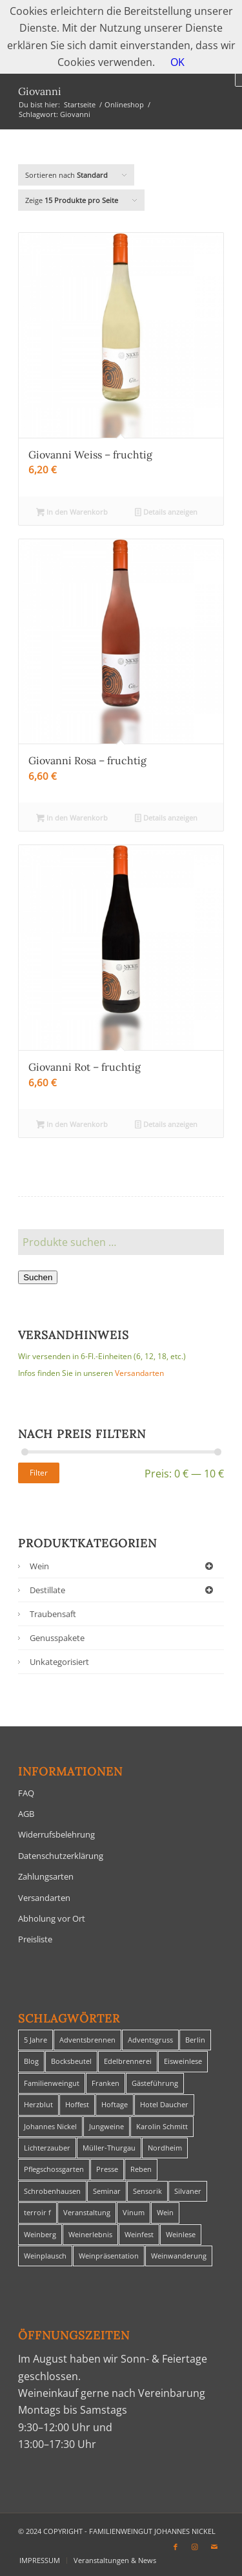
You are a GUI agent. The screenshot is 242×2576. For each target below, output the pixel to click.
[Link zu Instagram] (195, 2547)
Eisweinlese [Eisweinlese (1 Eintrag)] (183, 2061)
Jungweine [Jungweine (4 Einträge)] (106, 2126)
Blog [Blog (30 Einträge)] (31, 2061)
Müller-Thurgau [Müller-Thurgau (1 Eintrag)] (109, 2147)
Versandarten (139, 1373)
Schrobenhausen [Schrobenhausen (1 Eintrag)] (52, 2191)
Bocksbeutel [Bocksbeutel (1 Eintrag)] (71, 2061)
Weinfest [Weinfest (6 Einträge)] (139, 2234)
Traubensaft (53, 1614)
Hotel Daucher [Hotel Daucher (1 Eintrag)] (164, 2104)
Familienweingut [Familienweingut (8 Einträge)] (51, 2083)
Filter (39, 1472)
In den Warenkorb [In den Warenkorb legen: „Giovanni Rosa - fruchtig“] (72, 818)
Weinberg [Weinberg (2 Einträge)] (40, 2234)
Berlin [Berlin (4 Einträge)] (195, 2040)
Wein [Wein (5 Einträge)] (165, 2212)
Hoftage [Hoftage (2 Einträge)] (114, 2104)
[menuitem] (39, 2560)
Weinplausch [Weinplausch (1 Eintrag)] (45, 2255)
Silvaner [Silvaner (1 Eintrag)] (187, 2191)
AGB (26, 1813)
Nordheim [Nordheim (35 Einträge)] (165, 2147)
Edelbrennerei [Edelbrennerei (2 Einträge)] (128, 2061)
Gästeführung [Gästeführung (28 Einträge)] (155, 2083)
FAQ (26, 1793)
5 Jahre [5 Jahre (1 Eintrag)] (35, 2040)
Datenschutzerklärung (60, 1856)
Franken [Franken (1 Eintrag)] (105, 2083)
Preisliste (35, 1939)
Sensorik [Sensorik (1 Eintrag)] (147, 2191)
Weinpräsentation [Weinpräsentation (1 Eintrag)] (109, 2255)
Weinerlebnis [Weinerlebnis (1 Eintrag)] (90, 2234)
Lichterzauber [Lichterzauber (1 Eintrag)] (47, 2147)
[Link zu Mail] (214, 2547)
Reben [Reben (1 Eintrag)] (141, 2169)
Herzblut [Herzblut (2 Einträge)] (38, 2104)
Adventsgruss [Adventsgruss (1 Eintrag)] (150, 2040)
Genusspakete (57, 1638)
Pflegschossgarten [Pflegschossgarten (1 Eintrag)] (54, 2169)
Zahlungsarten (46, 1876)
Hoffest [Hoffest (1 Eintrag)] (77, 2104)
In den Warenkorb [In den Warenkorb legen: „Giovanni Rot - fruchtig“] (72, 1125)
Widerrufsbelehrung (56, 1834)
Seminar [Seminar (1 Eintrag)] (107, 2191)
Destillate (123, 1590)
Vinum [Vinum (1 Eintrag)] (134, 2212)
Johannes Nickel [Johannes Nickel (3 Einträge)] (50, 2126)
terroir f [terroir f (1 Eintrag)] (37, 2212)
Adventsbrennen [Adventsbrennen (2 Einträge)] (87, 2040)
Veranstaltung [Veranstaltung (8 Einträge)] (86, 2212)
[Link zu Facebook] (175, 2547)
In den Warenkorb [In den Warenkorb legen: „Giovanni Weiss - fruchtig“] (72, 513)
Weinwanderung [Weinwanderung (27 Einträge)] (179, 2255)
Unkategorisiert (59, 1662)
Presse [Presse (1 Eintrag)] (107, 2169)
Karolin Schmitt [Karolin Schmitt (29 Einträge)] (162, 2126)
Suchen (37, 1277)
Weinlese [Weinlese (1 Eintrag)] (181, 2234)
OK (177, 62)
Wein (123, 1566)
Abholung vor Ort (51, 1918)
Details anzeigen (166, 513)
